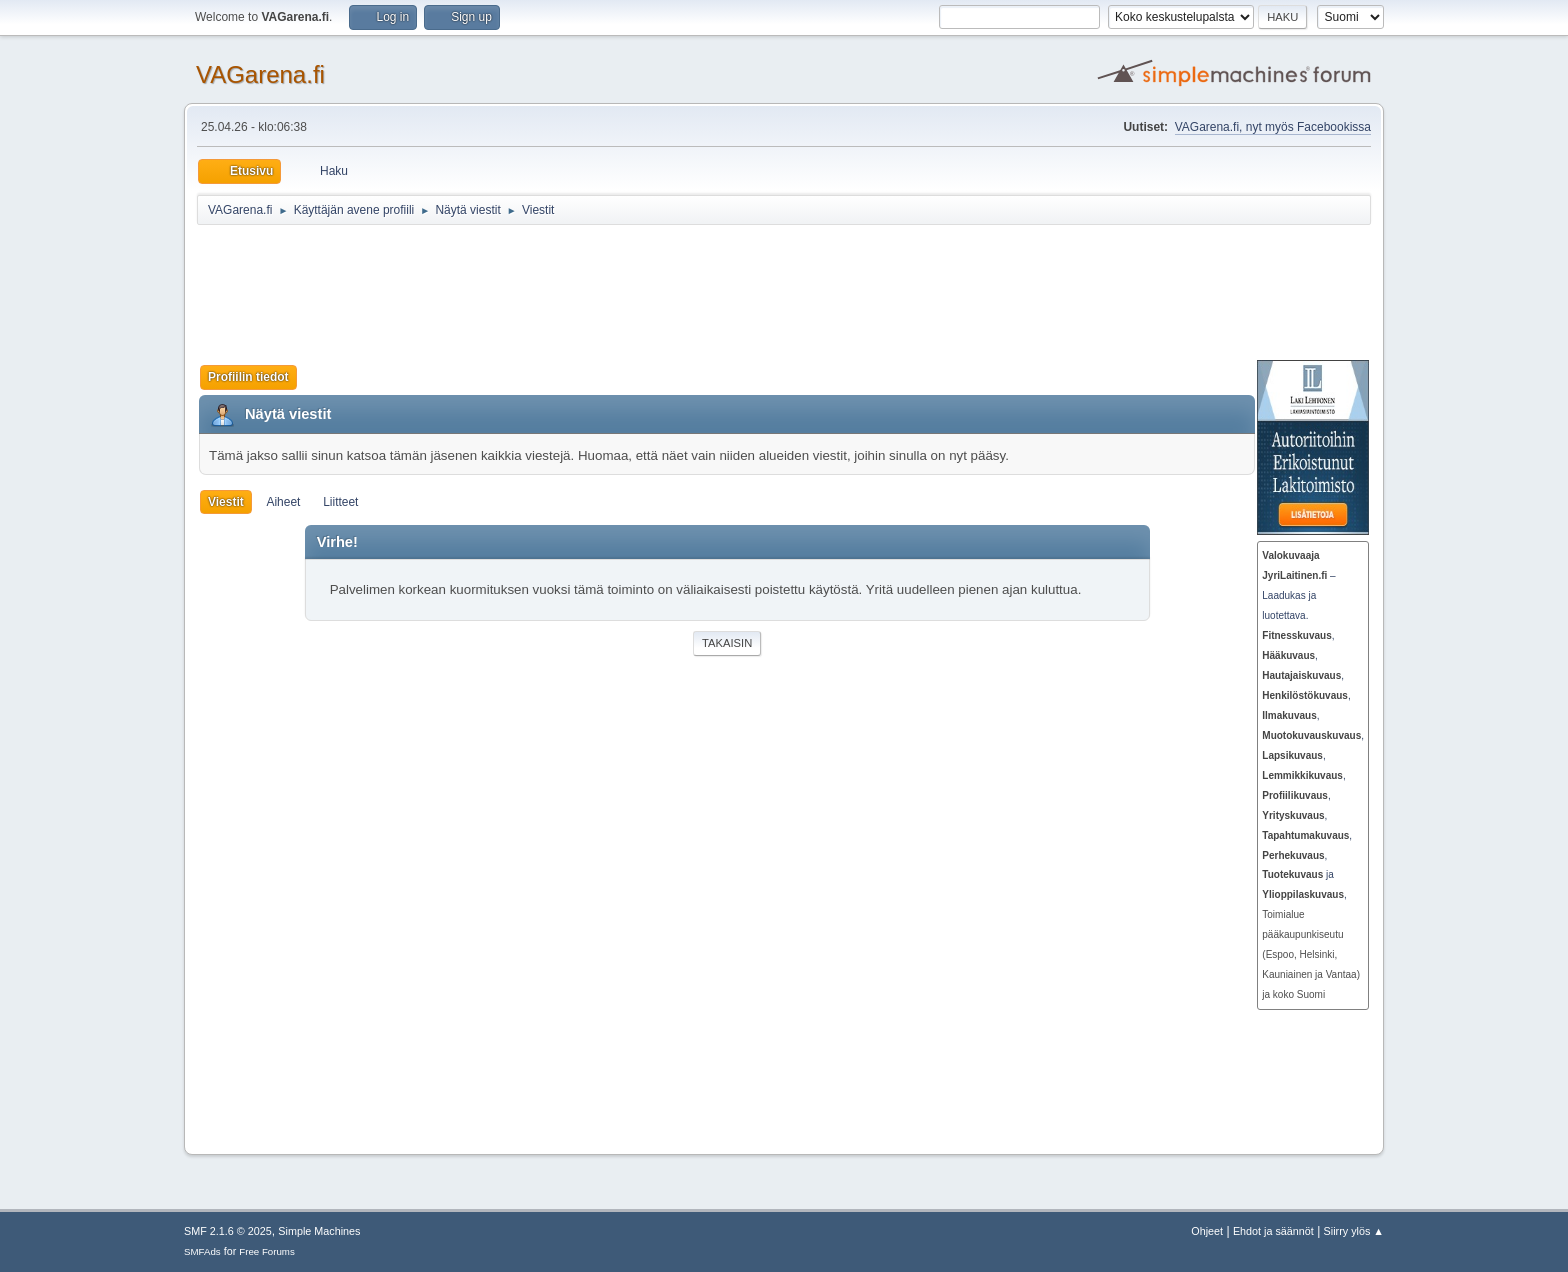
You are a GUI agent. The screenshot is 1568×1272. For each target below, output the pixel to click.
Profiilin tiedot (248, 377)
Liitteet (340, 502)
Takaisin (727, 643)
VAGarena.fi (260, 74)
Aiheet (283, 502)
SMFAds (202, 1251)
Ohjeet (1207, 1231)
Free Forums (267, 1251)
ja (1298, 874)
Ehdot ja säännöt (1273, 1231)
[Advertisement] (687, 292)
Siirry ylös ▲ (1354, 1231)
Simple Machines (319, 1231)
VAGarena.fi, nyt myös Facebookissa (1273, 127)
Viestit (226, 502)
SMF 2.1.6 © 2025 (228, 1231)
